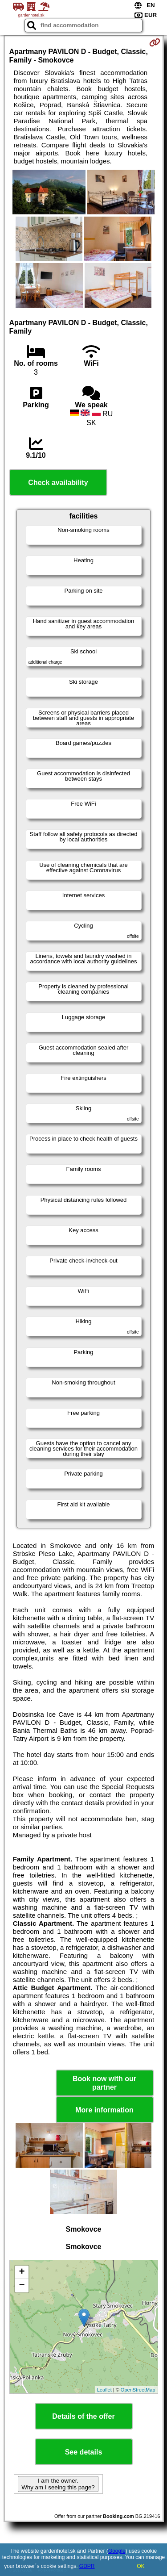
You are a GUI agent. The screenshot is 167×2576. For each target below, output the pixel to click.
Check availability (58, 482)
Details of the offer (83, 2416)
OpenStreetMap (138, 2389)
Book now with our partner (104, 2083)
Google (117, 2551)
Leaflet (104, 2389)
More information (104, 2110)
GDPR (87, 2566)
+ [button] (21, 2272)
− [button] (21, 2285)
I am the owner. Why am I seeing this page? (57, 2484)
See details (83, 2452)
